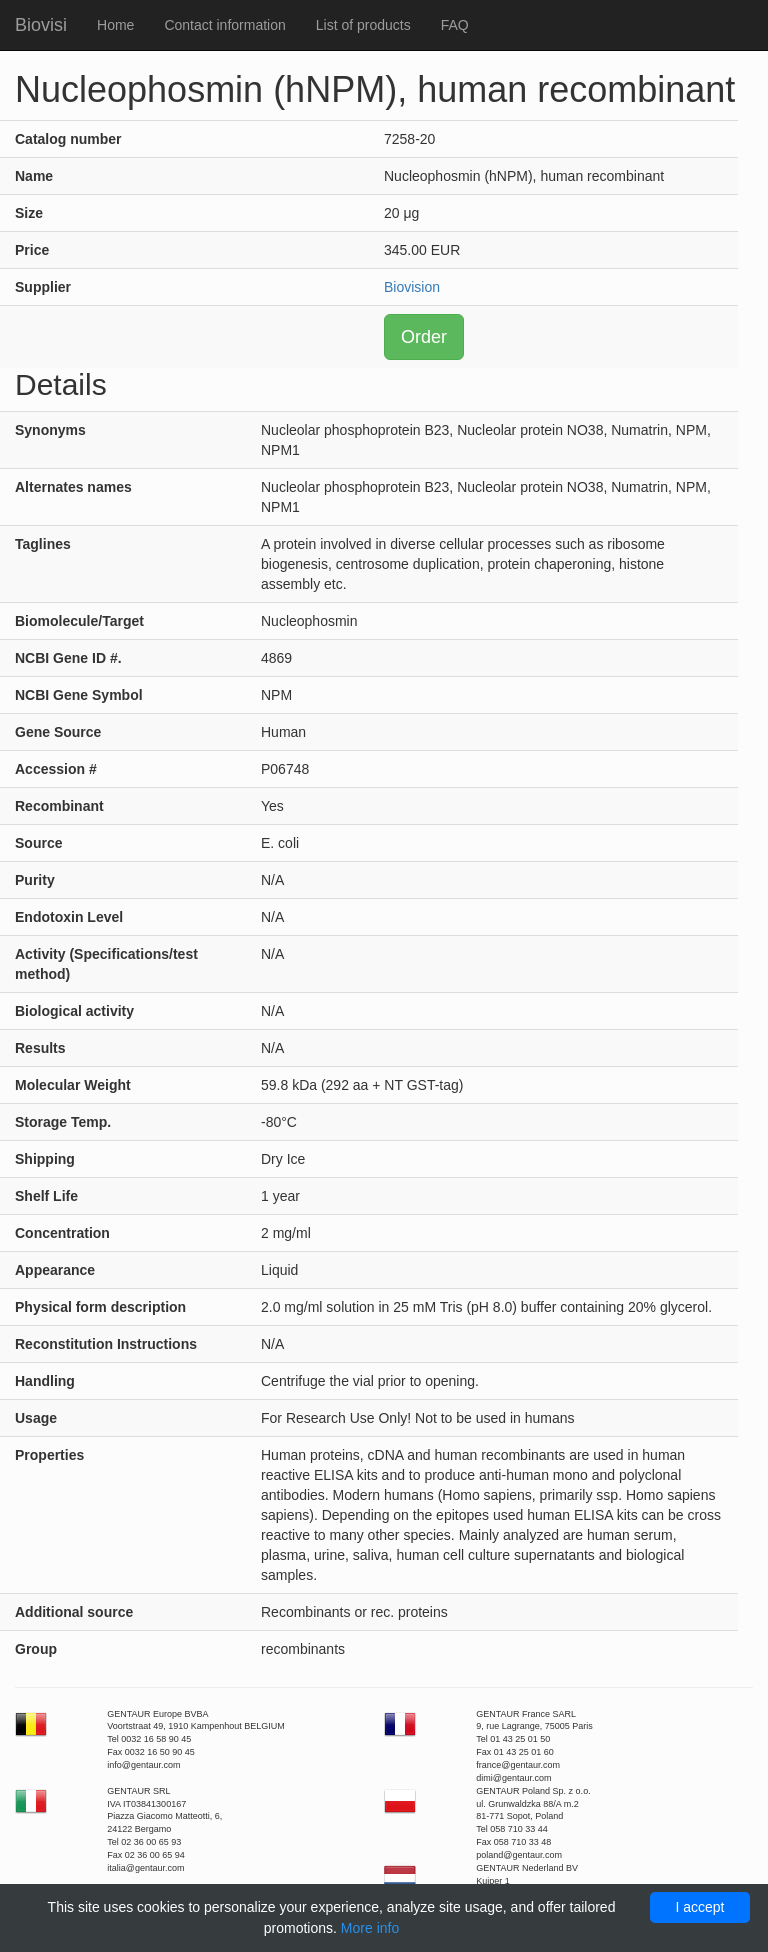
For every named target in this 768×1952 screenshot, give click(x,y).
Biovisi (41, 25)
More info (370, 1928)
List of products (363, 25)
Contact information (224, 25)
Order (424, 337)
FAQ (455, 25)
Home (115, 25)
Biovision (412, 287)
